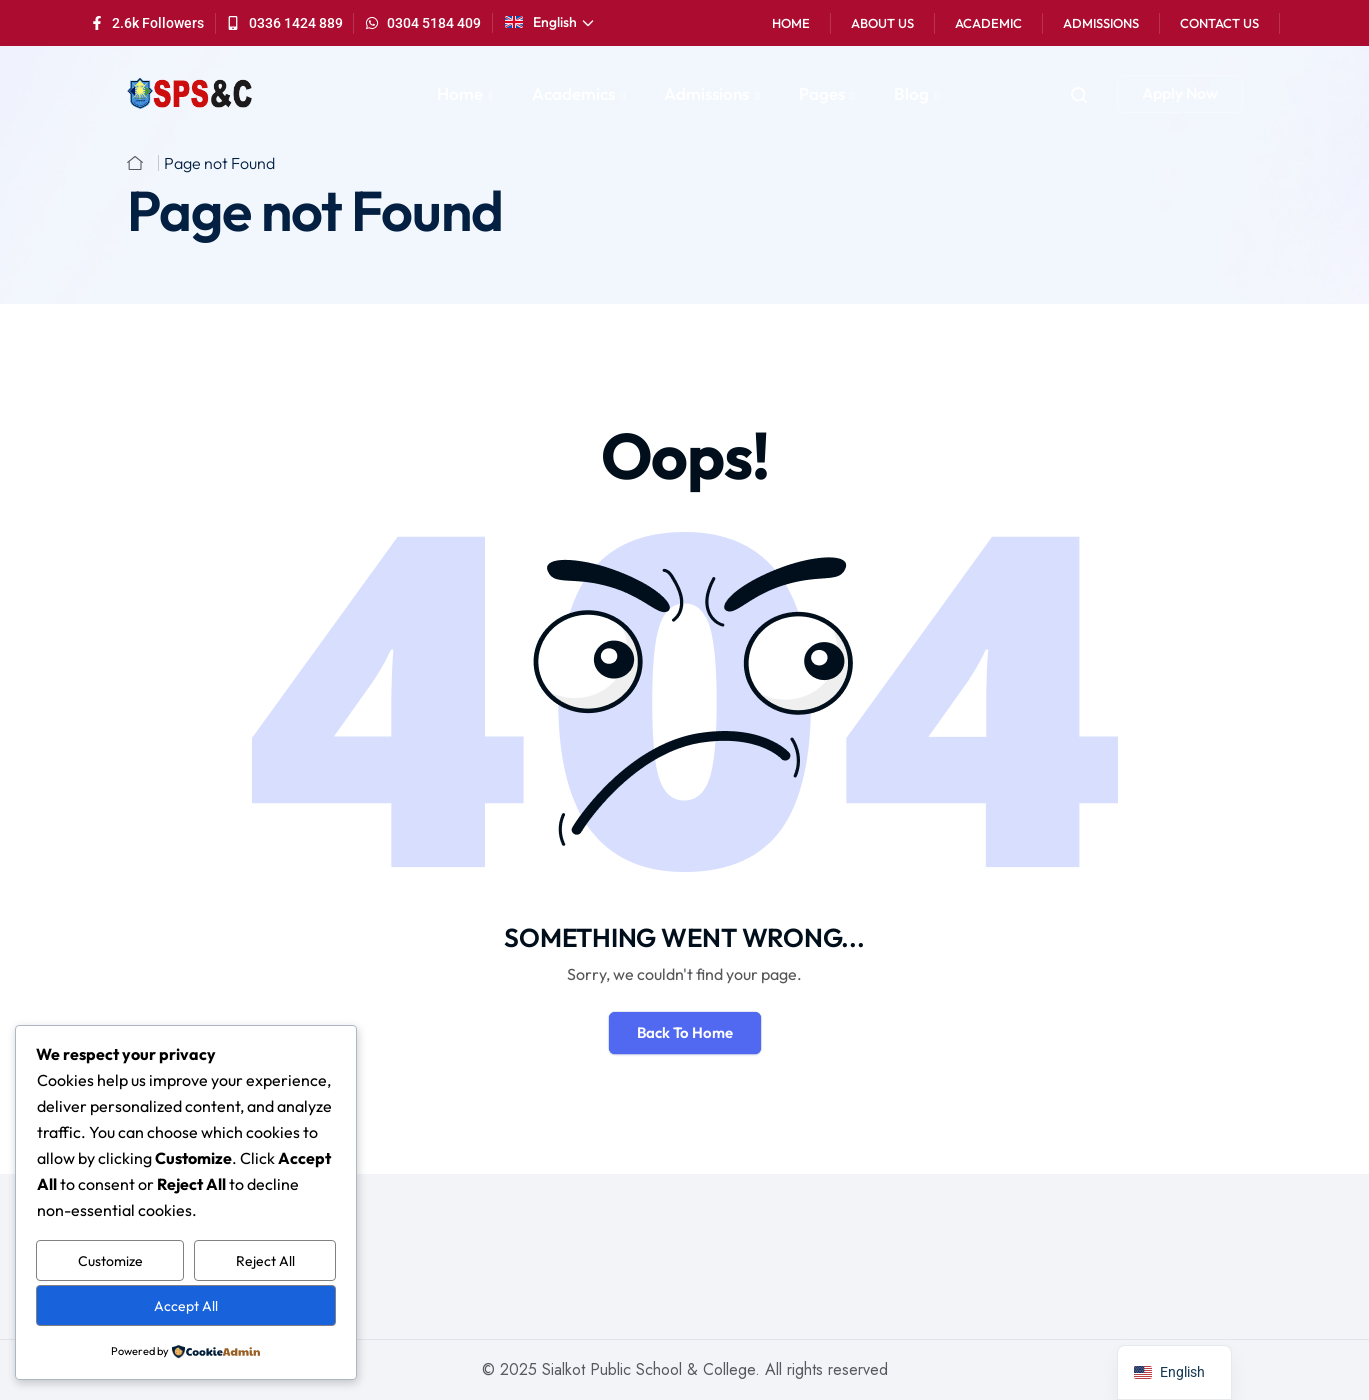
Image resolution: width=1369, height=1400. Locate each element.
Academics (573, 93)
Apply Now (1180, 93)
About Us (882, 23)
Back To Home (685, 1032)
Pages (822, 93)
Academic (988, 23)
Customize (110, 1261)
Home (791, 23)
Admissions (1101, 23)
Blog (911, 93)
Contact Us (1219, 23)
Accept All (186, 1306)
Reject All (265, 1261)
